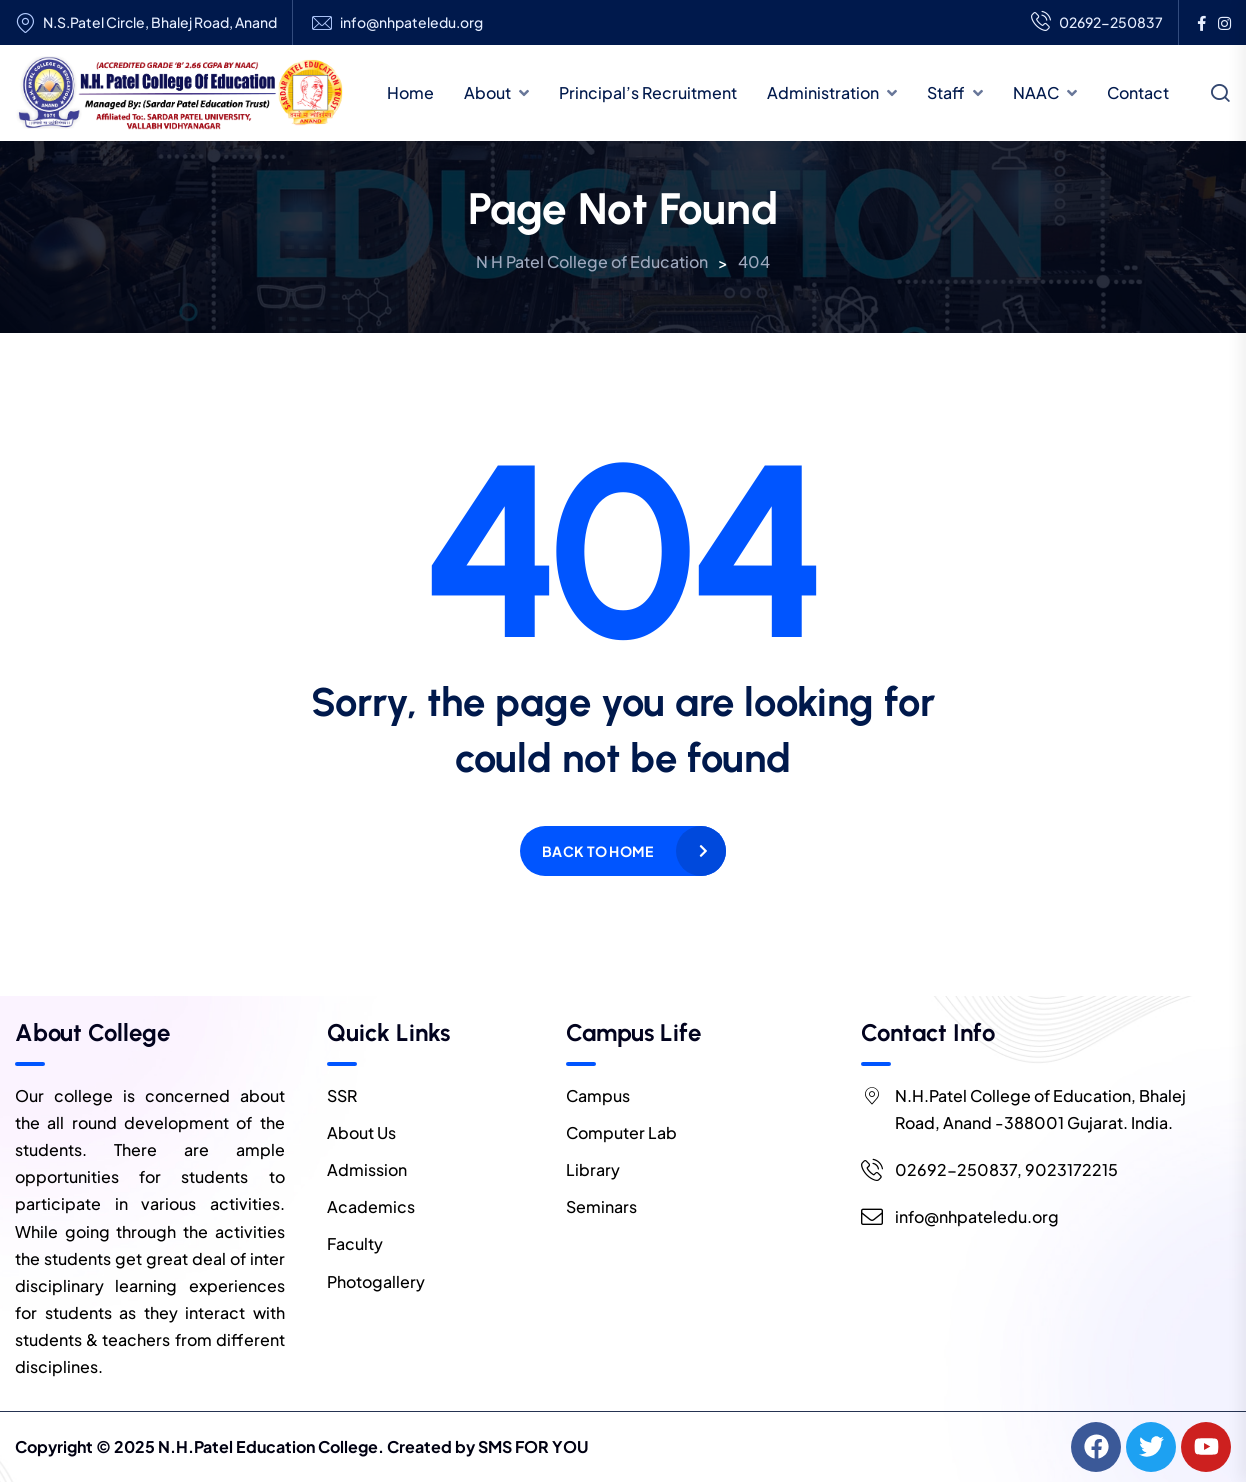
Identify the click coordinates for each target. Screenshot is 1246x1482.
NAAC (1036, 92)
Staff (946, 92)
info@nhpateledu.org (411, 22)
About (487, 92)
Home (410, 92)
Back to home (597, 851)
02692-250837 (1097, 23)
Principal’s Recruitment (648, 92)
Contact (1138, 92)
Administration (823, 92)
